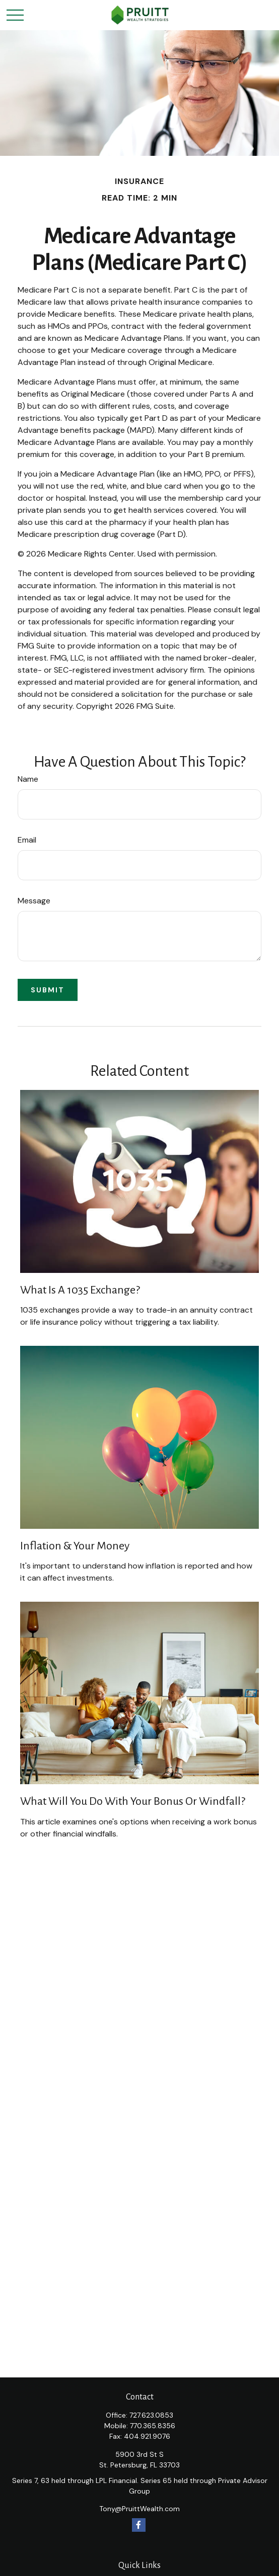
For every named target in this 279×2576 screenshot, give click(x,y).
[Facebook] (139, 2525)
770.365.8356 (152, 2425)
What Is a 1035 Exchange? (80, 1290)
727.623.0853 (151, 2415)
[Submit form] (48, 990)
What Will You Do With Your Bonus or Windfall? (132, 1801)
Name (28, 779)
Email (27, 840)
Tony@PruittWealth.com (139, 2508)
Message (34, 900)
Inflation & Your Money (74, 1546)
